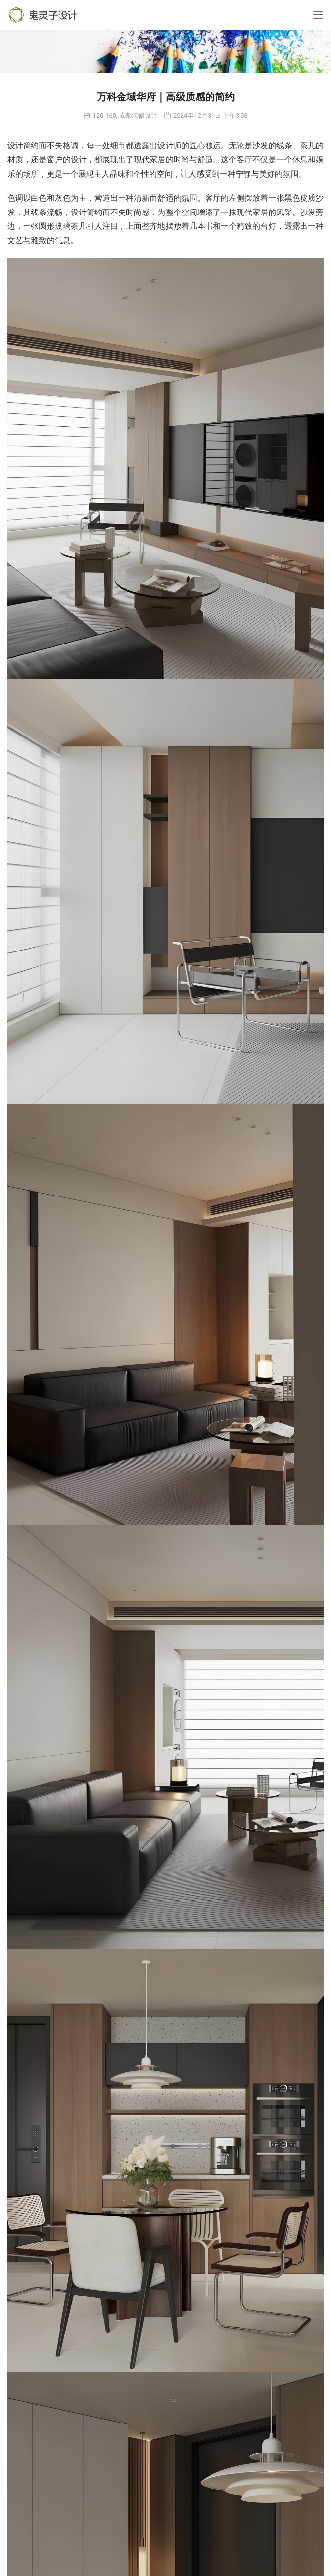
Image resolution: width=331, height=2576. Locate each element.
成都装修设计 (138, 115)
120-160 (104, 115)
